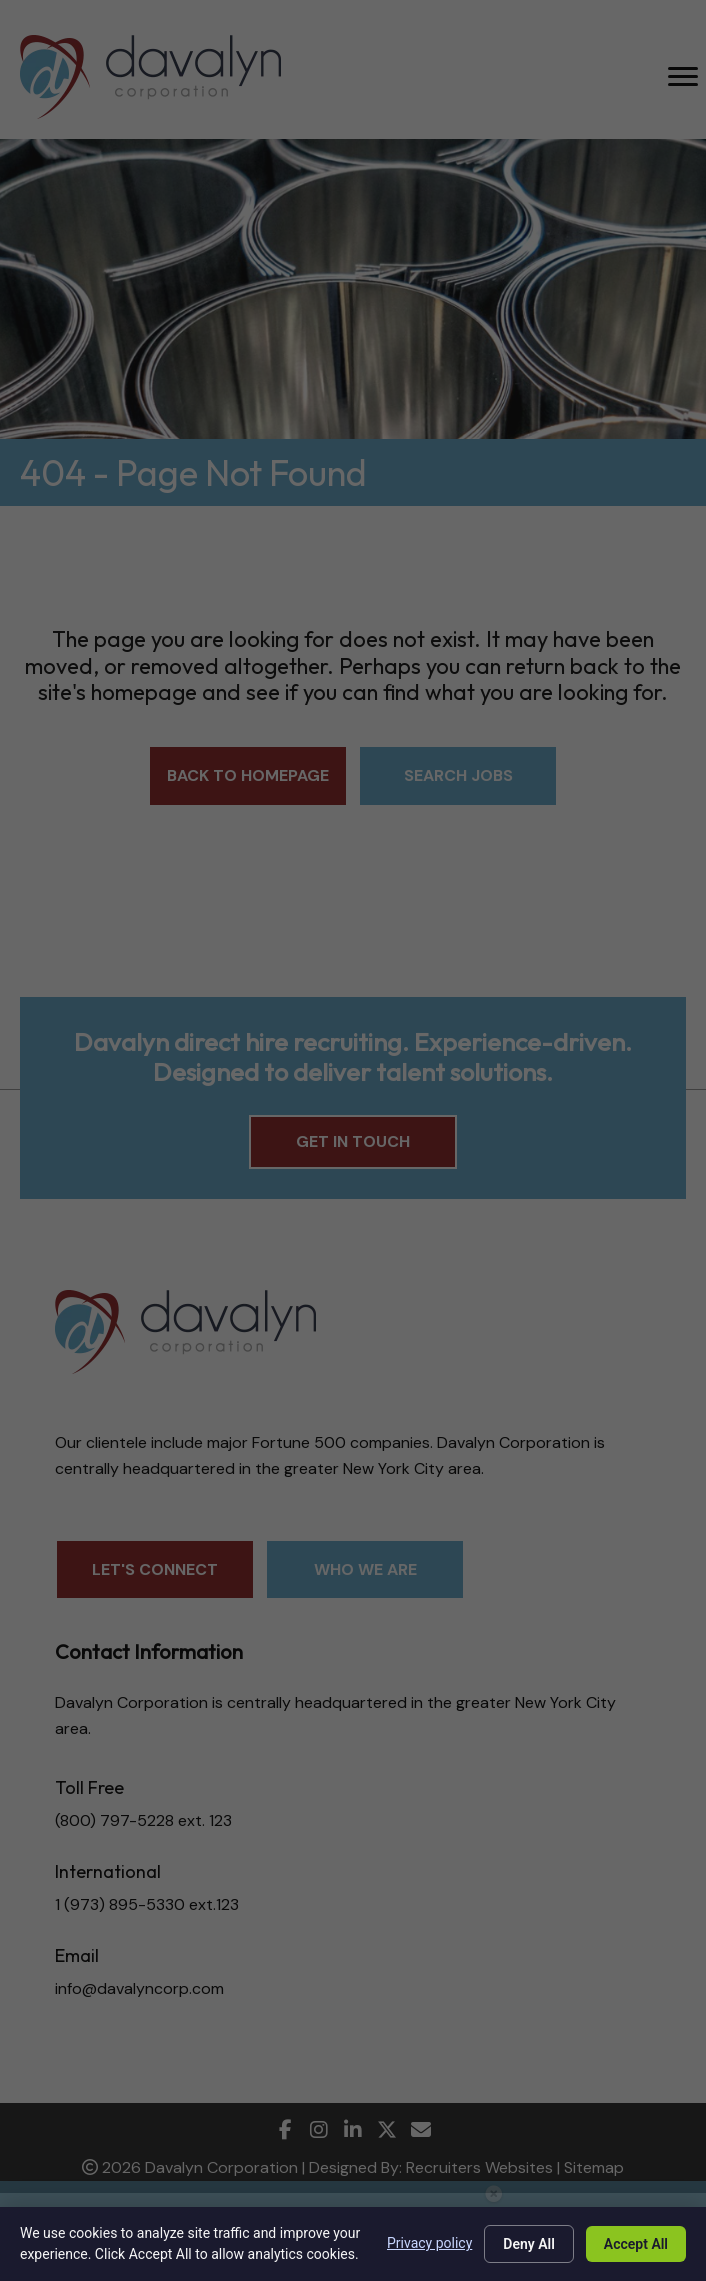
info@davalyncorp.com (139, 1988)
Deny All (529, 2244)
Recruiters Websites (479, 2167)
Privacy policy (429, 2243)
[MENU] (683, 77)
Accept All (636, 2244)
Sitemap (594, 2167)
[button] (248, 775)
